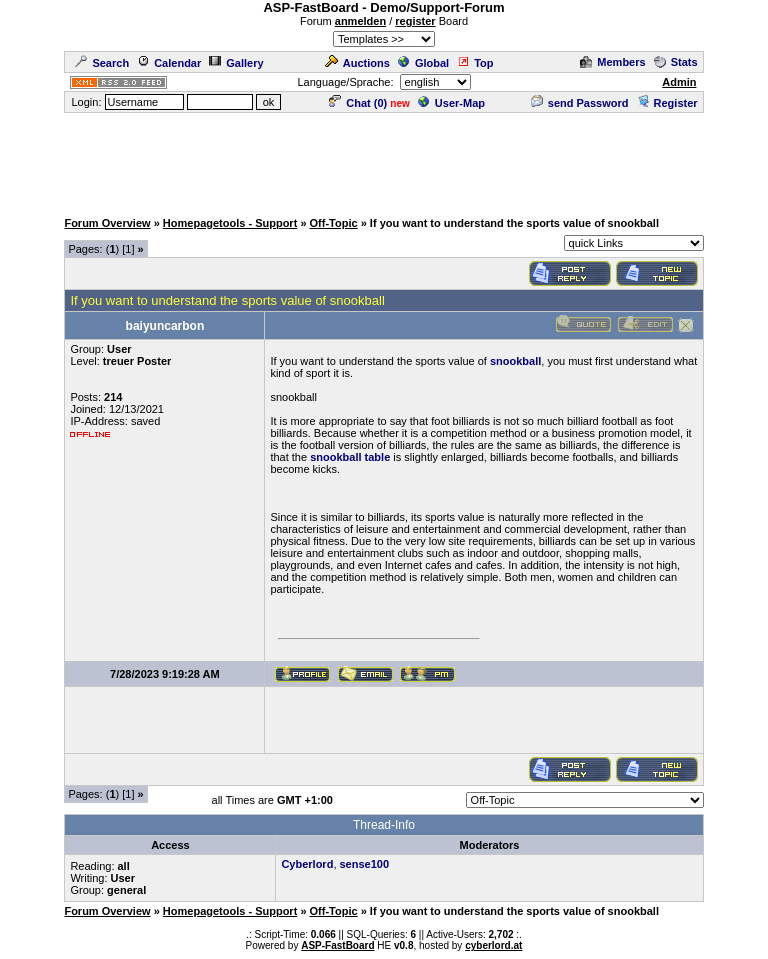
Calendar (169, 63)
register (415, 21)
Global (423, 63)
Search (102, 63)
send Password (580, 103)
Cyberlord (307, 864)
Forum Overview (107, 223)
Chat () (358, 103)
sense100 (365, 864)
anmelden (360, 21)
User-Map (451, 103)
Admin (679, 82)
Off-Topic (334, 223)
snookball (515, 361)
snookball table (350, 457)
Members (612, 62)
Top (475, 63)
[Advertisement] (384, 160)
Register (667, 103)
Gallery (236, 63)
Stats (676, 62)
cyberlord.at (493, 945)
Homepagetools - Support (230, 223)
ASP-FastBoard (337, 945)
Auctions (357, 63)
